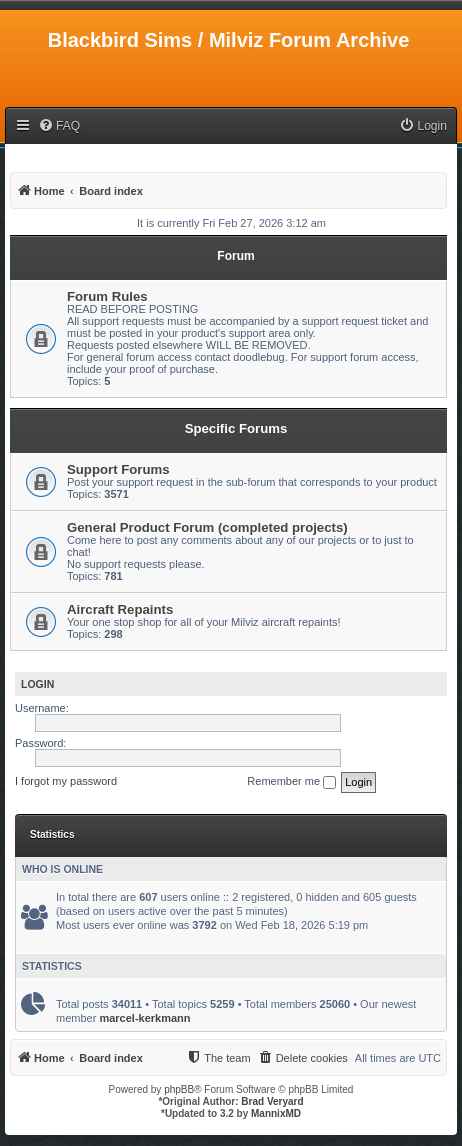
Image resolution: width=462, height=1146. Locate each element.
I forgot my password (66, 781)
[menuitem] (59, 126)
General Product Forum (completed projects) (207, 527)
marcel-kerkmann (144, 1018)
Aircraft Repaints (120, 609)
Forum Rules (107, 296)
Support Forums (118, 469)
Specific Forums (236, 428)
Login (37, 684)
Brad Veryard (272, 1101)
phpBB (179, 1089)
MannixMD (276, 1113)
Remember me (291, 782)
